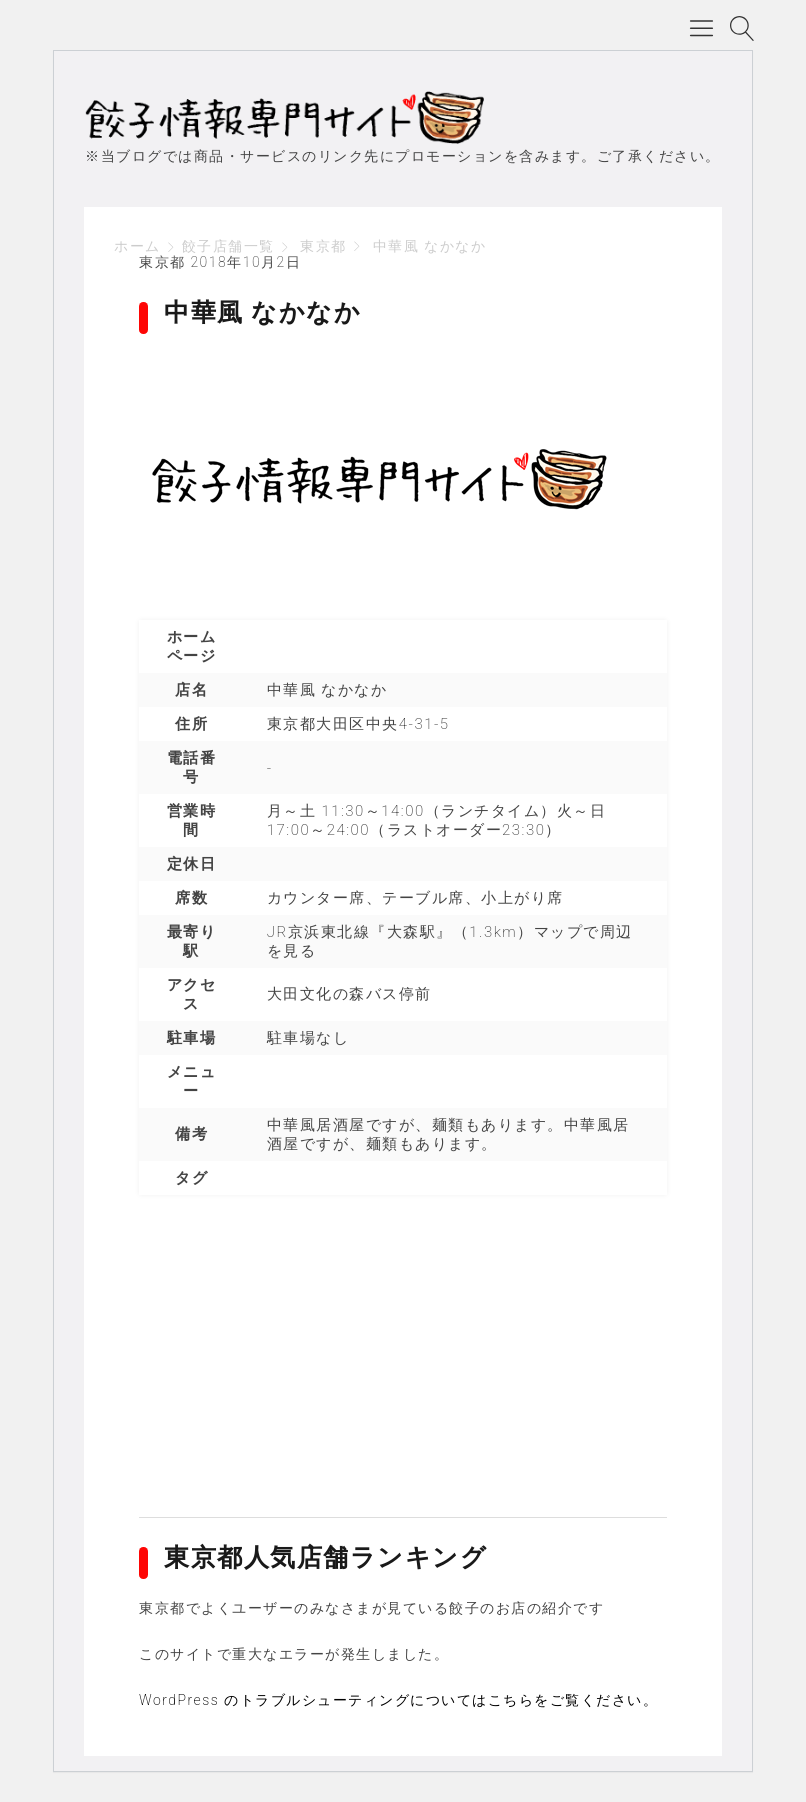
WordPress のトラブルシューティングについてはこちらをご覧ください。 (398, 1700)
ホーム (137, 246)
